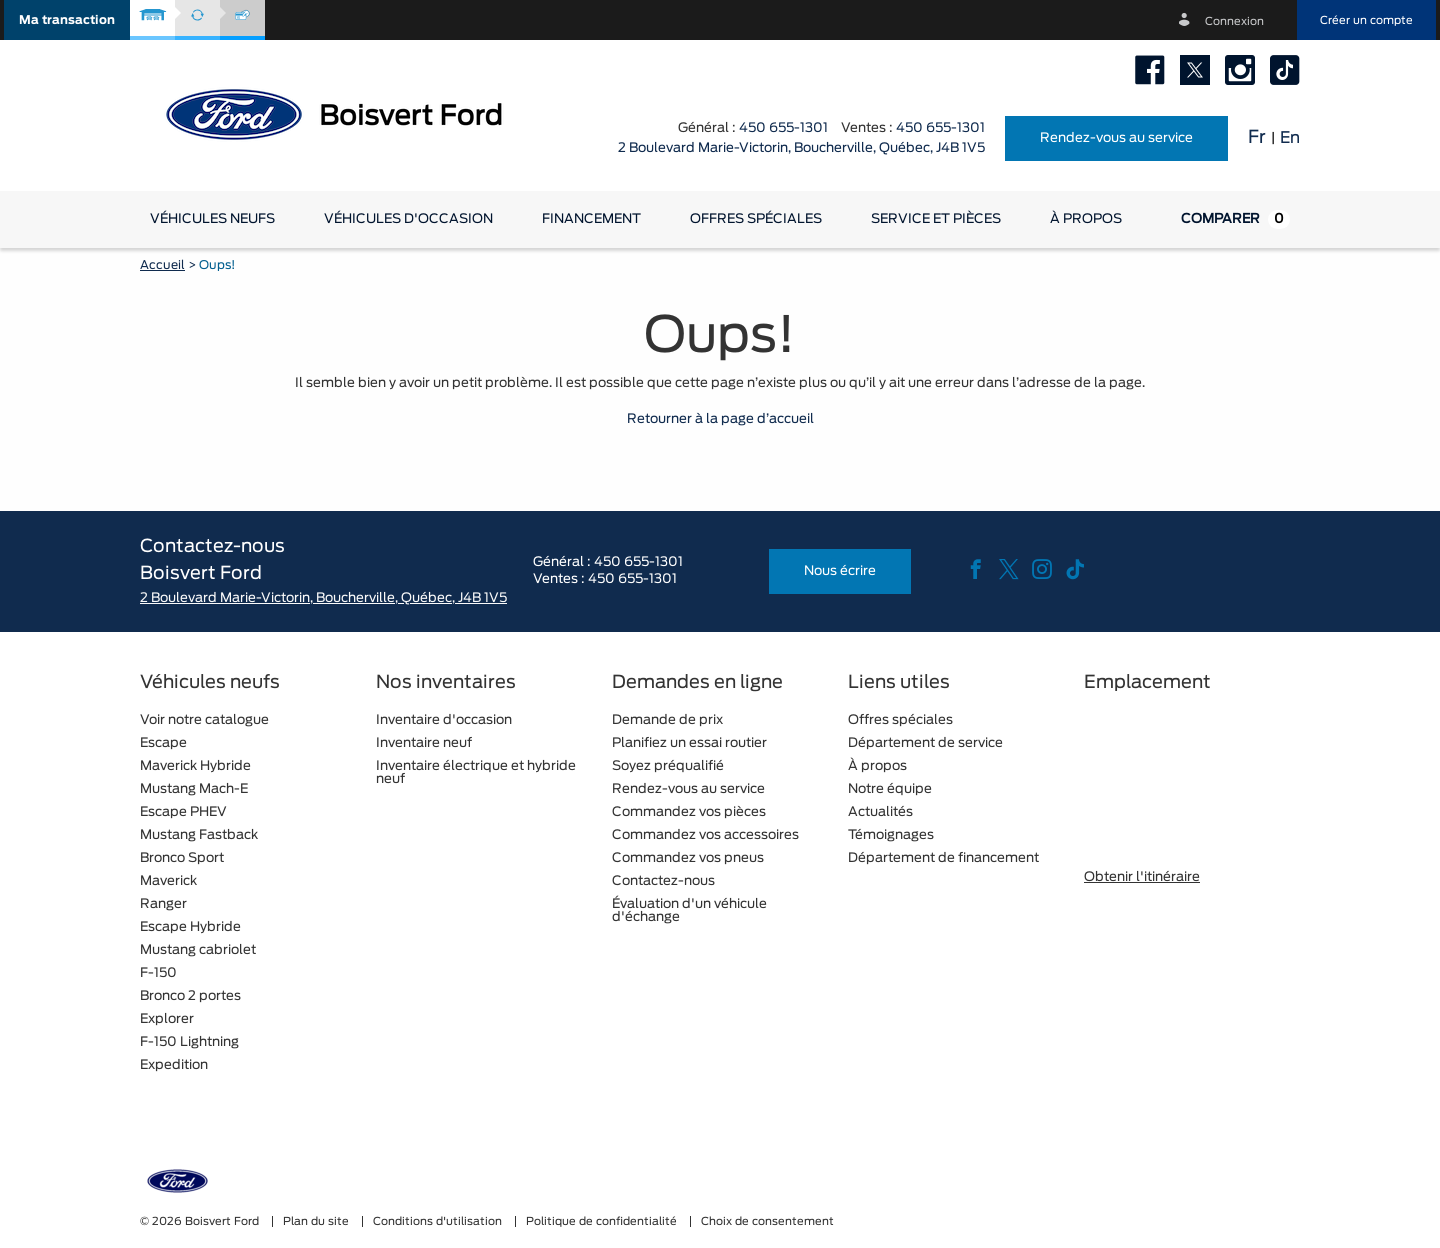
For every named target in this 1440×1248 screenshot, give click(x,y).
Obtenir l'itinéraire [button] (1142, 877)
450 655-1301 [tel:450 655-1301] (940, 128)
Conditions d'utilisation (439, 1221)
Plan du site (317, 1221)
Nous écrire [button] (840, 571)
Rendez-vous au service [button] (1116, 138)
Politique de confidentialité (603, 1221)
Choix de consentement (767, 1221)
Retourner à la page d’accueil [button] (720, 419)
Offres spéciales (756, 219)
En (1290, 138)
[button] (67, 20)
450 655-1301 (783, 128)
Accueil (162, 265)
